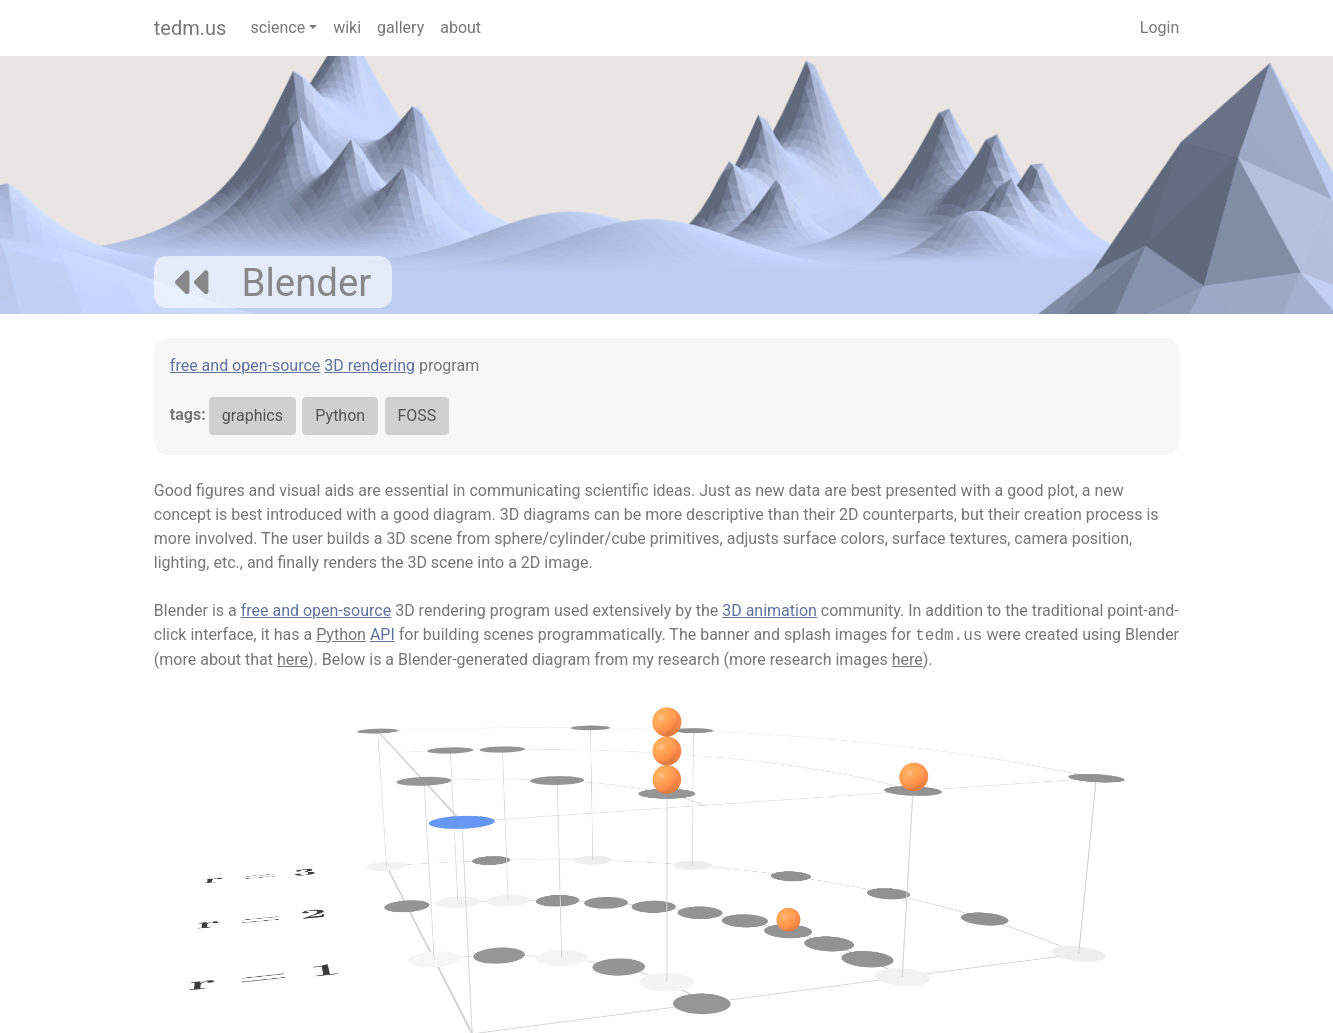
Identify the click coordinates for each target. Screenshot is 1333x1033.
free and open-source (245, 365)
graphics (252, 415)
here (292, 659)
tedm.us (190, 28)
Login (1159, 27)
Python (340, 415)
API (382, 634)
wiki (347, 27)
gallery (400, 27)
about (460, 27)
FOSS (417, 415)
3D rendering (369, 365)
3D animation (769, 610)
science (277, 27)
